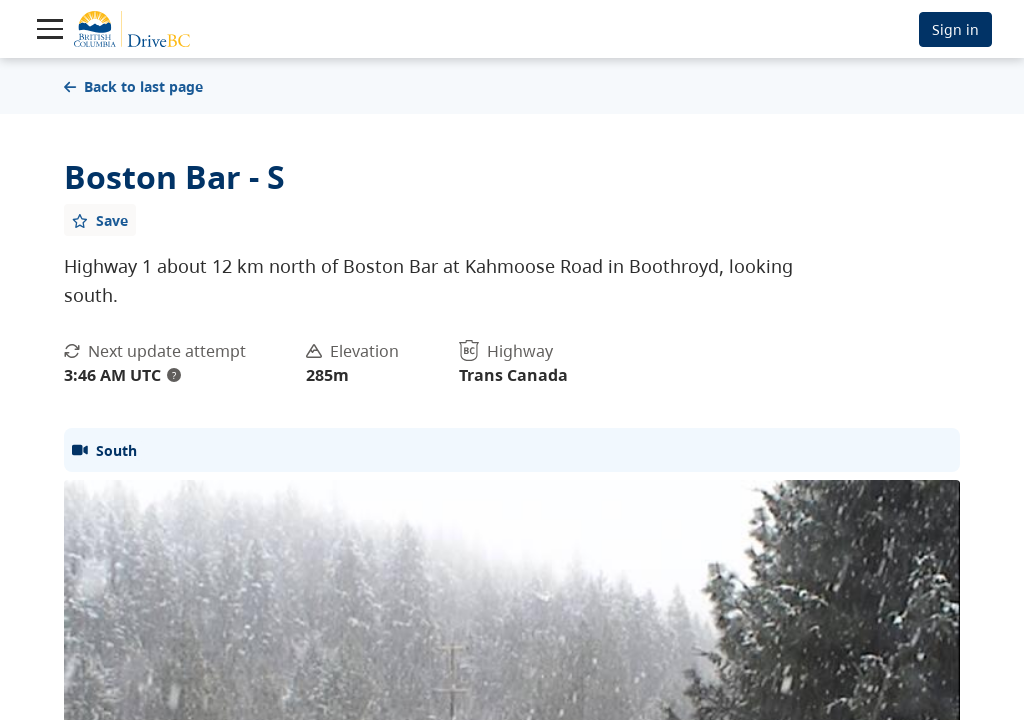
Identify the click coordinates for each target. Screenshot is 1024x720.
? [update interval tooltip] (174, 375)
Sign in (955, 29)
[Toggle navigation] (50, 29)
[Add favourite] (100, 220)
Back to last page (133, 86)
